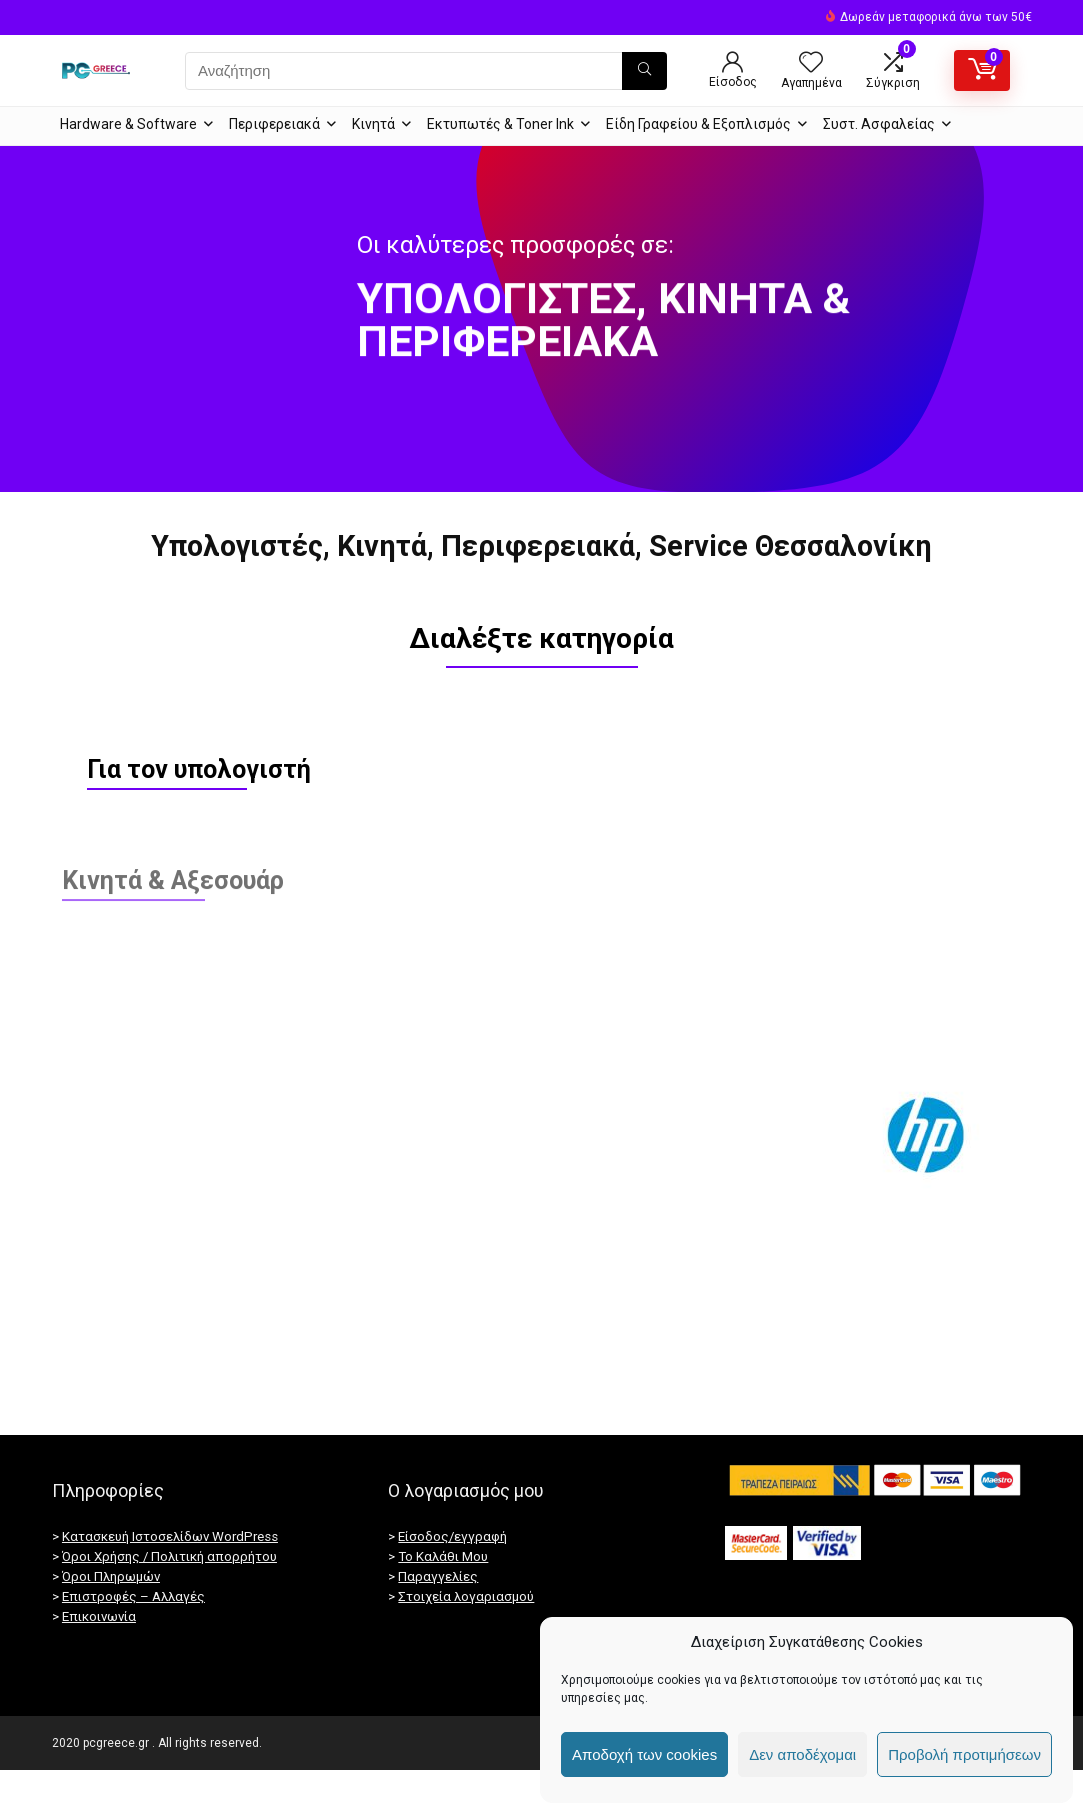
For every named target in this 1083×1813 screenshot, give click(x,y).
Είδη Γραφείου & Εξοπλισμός (698, 124)
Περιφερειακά (274, 124)
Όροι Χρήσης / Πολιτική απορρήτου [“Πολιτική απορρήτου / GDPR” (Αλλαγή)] (169, 1599)
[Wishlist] (811, 64)
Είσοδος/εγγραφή (452, 1579)
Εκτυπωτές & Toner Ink (500, 124)
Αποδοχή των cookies (644, 1754)
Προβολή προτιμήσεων (964, 1754)
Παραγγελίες (438, 1619)
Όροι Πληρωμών (111, 1619)
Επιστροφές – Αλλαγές (133, 1639)
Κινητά (373, 124)
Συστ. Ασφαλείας (879, 124)
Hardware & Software (128, 124)
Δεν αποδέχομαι (802, 1754)
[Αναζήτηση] (644, 71)
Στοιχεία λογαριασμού (466, 1639)
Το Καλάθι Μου (443, 1599)
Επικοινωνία (99, 1659)
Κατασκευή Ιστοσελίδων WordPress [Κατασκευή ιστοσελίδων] (170, 1579)
